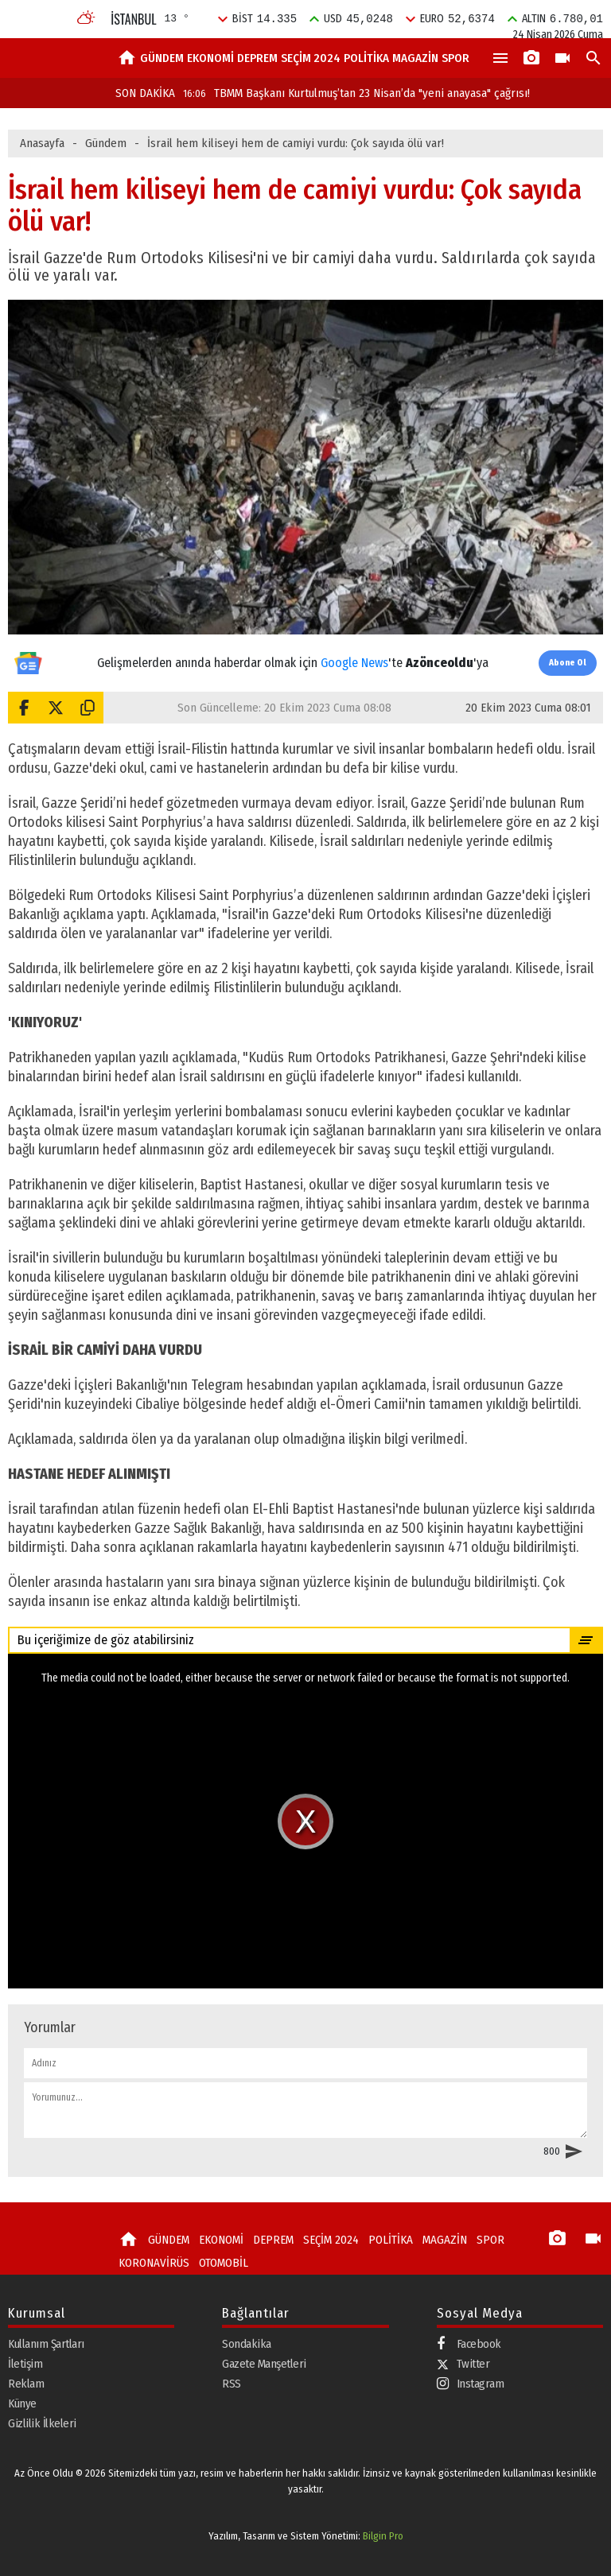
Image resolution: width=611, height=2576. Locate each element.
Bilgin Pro (383, 2536)
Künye (22, 2403)
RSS (231, 2383)
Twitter (463, 2364)
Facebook (469, 2344)
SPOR (455, 58)
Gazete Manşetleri (264, 2364)
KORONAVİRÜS (154, 2263)
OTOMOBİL (223, 2263)
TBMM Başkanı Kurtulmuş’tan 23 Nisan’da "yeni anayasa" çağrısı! (356, 93)
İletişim (25, 2364)
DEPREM (257, 58)
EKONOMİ (210, 58)
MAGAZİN (415, 58)
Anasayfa (42, 143)
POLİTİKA (366, 58)
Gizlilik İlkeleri (42, 2423)
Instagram (470, 2384)
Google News (354, 662)
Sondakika (246, 2344)
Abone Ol (567, 663)
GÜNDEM (162, 58)
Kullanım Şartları (46, 2344)
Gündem (105, 143)
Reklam (26, 2383)
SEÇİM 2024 (311, 58)
